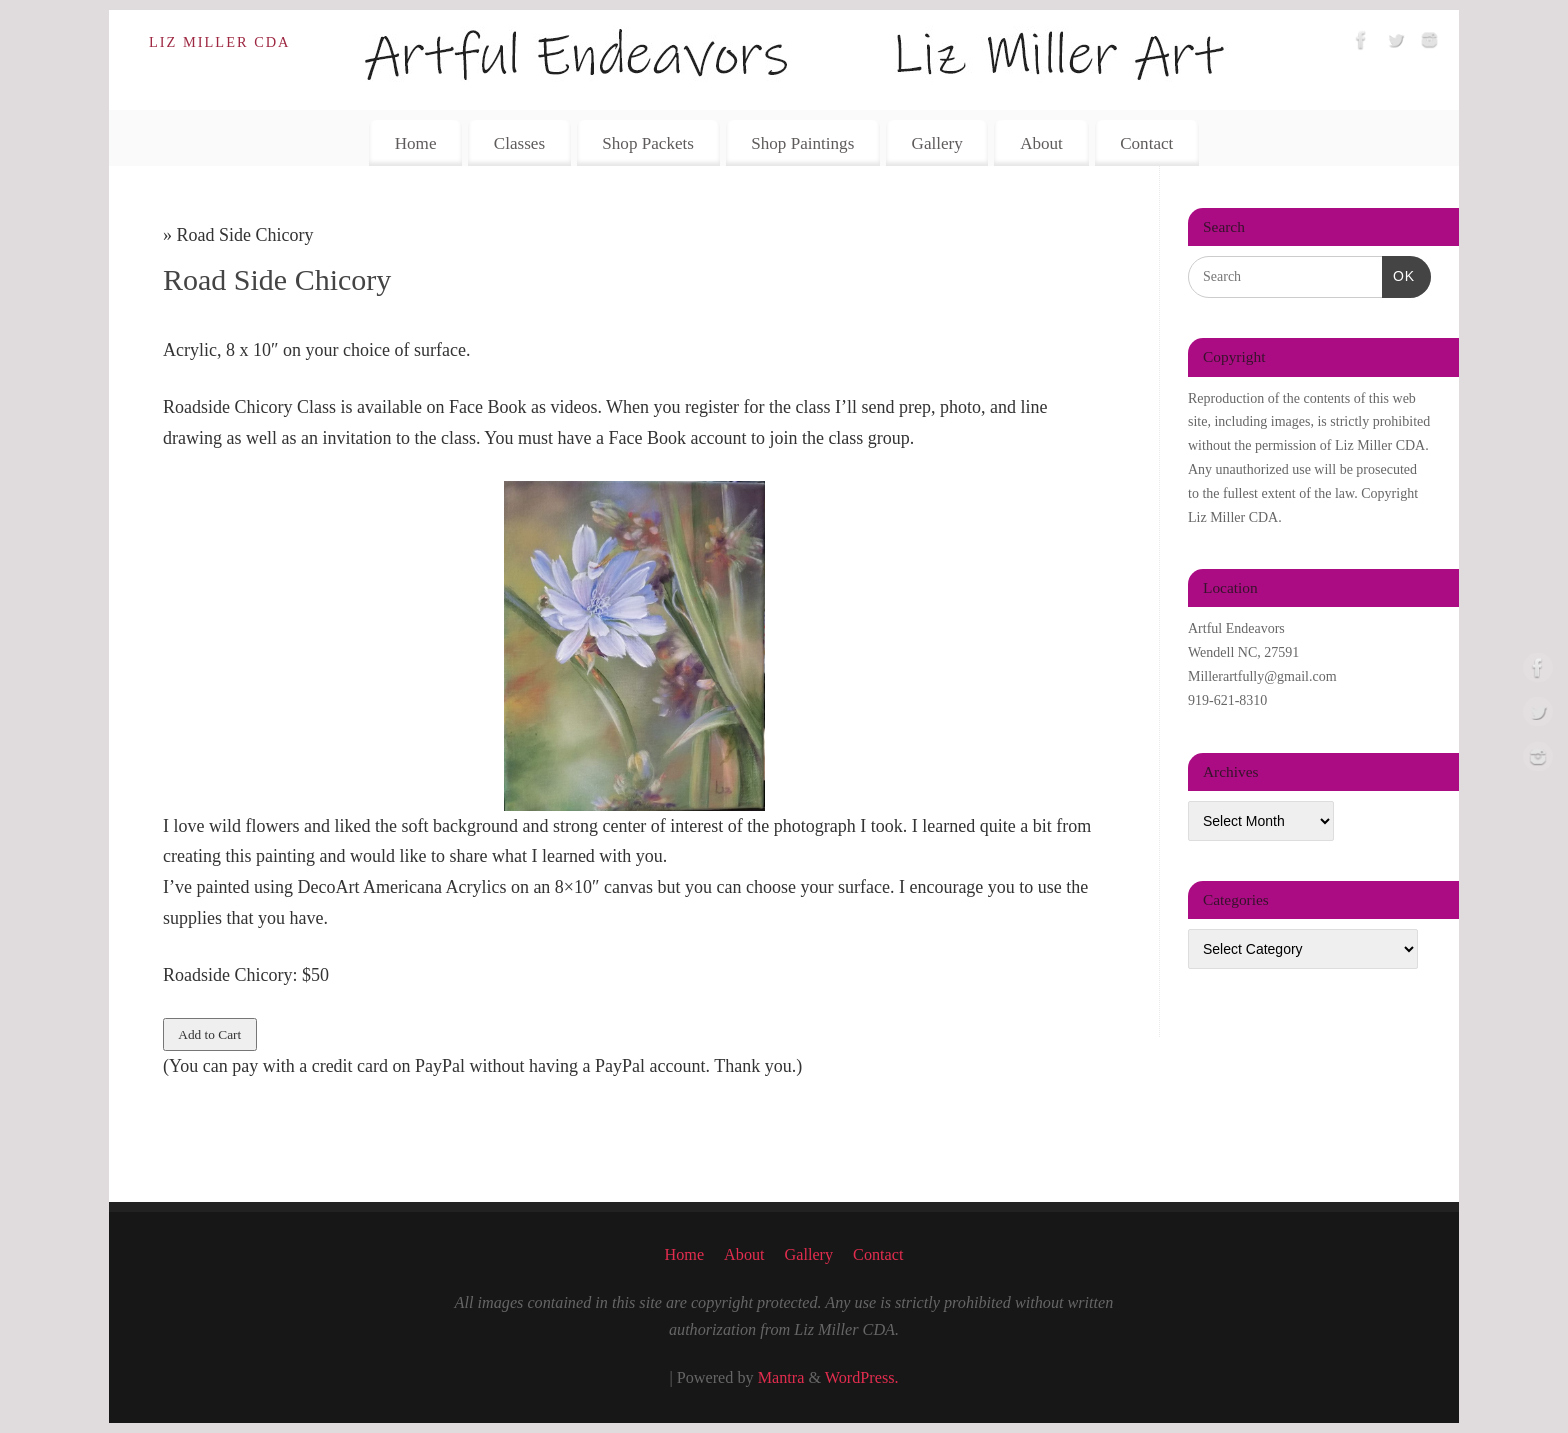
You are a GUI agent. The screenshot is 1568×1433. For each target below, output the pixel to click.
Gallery (937, 143)
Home (416, 143)
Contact (1146, 143)
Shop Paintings (802, 143)
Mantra (781, 1378)
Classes (519, 143)
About (1041, 143)
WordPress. (862, 1378)
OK (1398, 274)
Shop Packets (648, 143)
